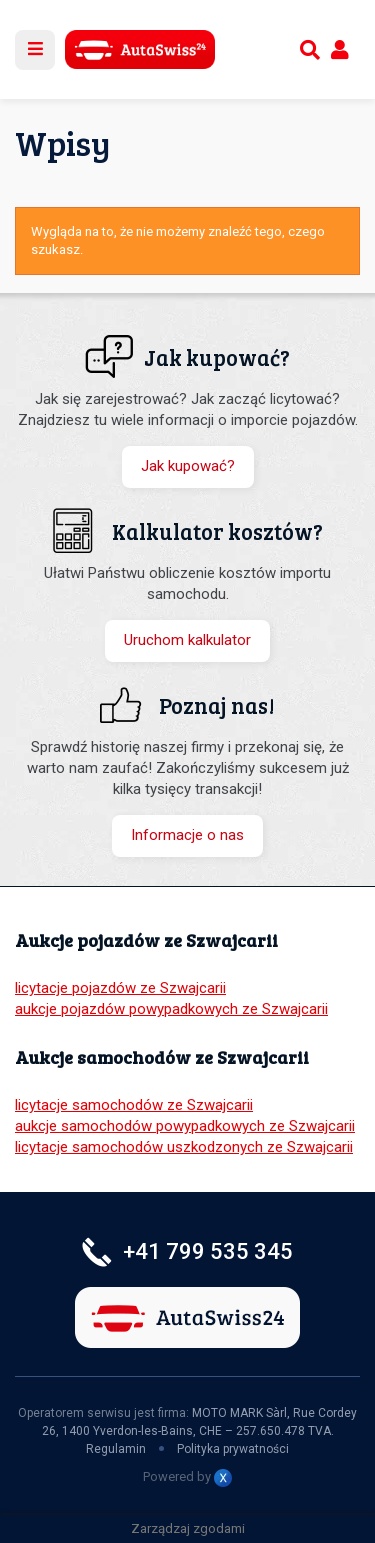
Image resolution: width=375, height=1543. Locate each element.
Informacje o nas (187, 835)
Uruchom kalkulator (187, 640)
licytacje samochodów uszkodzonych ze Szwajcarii (184, 1147)
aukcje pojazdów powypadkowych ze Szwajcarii (171, 1009)
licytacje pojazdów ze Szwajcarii (120, 988)
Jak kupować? (188, 466)
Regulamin (116, 1449)
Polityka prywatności (233, 1449)
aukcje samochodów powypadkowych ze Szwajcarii (185, 1126)
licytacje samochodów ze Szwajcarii (134, 1105)
